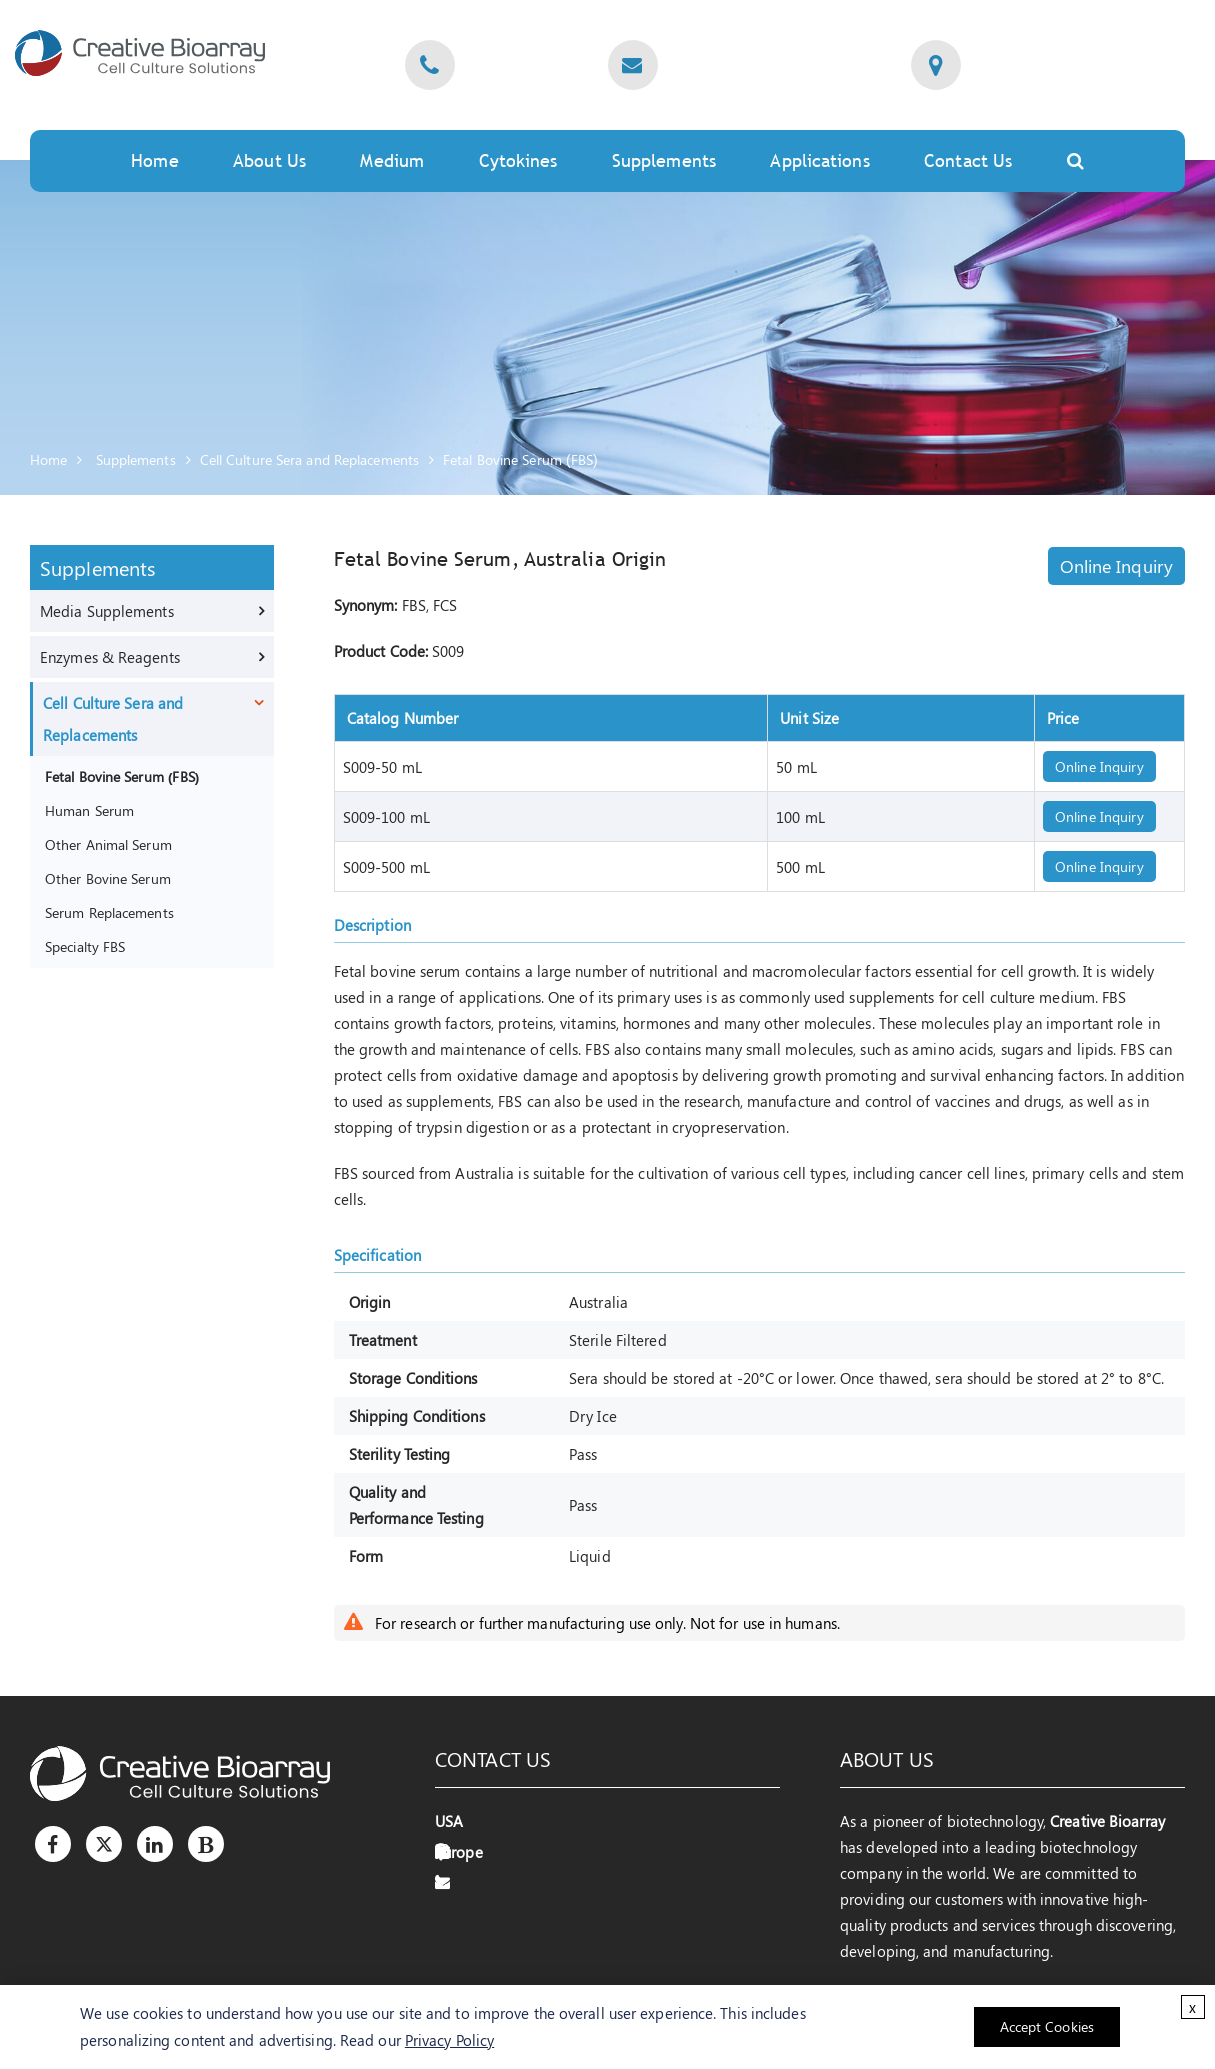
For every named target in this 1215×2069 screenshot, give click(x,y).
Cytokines (518, 160)
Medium (392, 160)
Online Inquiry (1116, 566)
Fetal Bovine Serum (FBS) (520, 459)
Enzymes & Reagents (110, 657)
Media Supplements (107, 611)
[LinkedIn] (155, 1844)
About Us (269, 160)
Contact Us (968, 160)
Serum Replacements (109, 912)
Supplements (664, 160)
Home (154, 160)
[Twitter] (104, 1844)
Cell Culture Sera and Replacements (309, 459)
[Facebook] (53, 1844)
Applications (819, 160)
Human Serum (89, 810)
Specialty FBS (85, 946)
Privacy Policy (449, 2040)
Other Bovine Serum (108, 878)
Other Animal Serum (108, 844)
